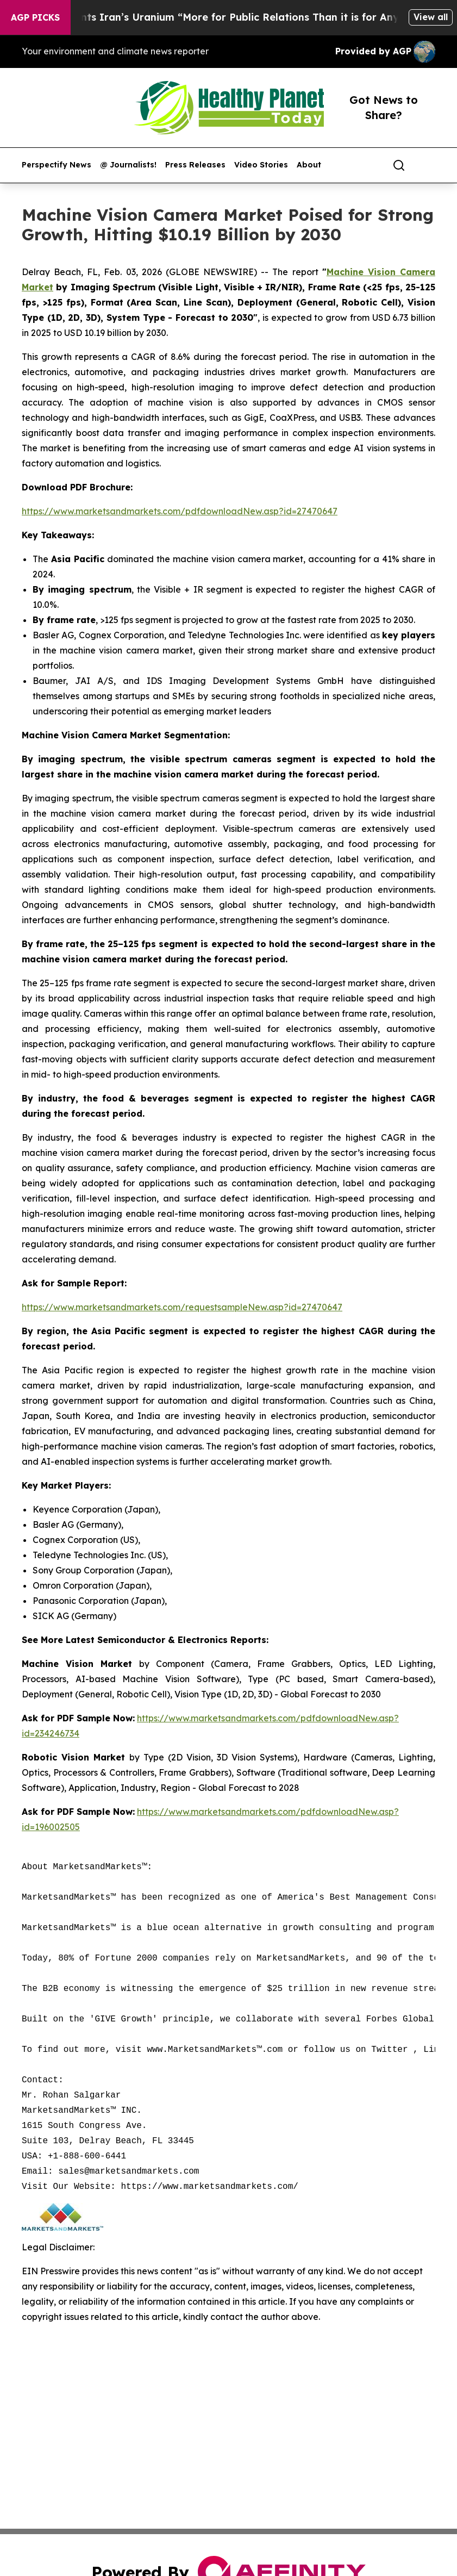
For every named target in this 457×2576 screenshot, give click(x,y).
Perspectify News (56, 165)
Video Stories (261, 165)
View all (431, 16)
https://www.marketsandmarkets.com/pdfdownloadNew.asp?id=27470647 (179, 511)
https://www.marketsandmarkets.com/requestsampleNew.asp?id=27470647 (182, 1307)
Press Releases (195, 165)
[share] (427, 165)
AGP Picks (35, 17)
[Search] (399, 165)
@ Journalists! (128, 165)
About (309, 165)
